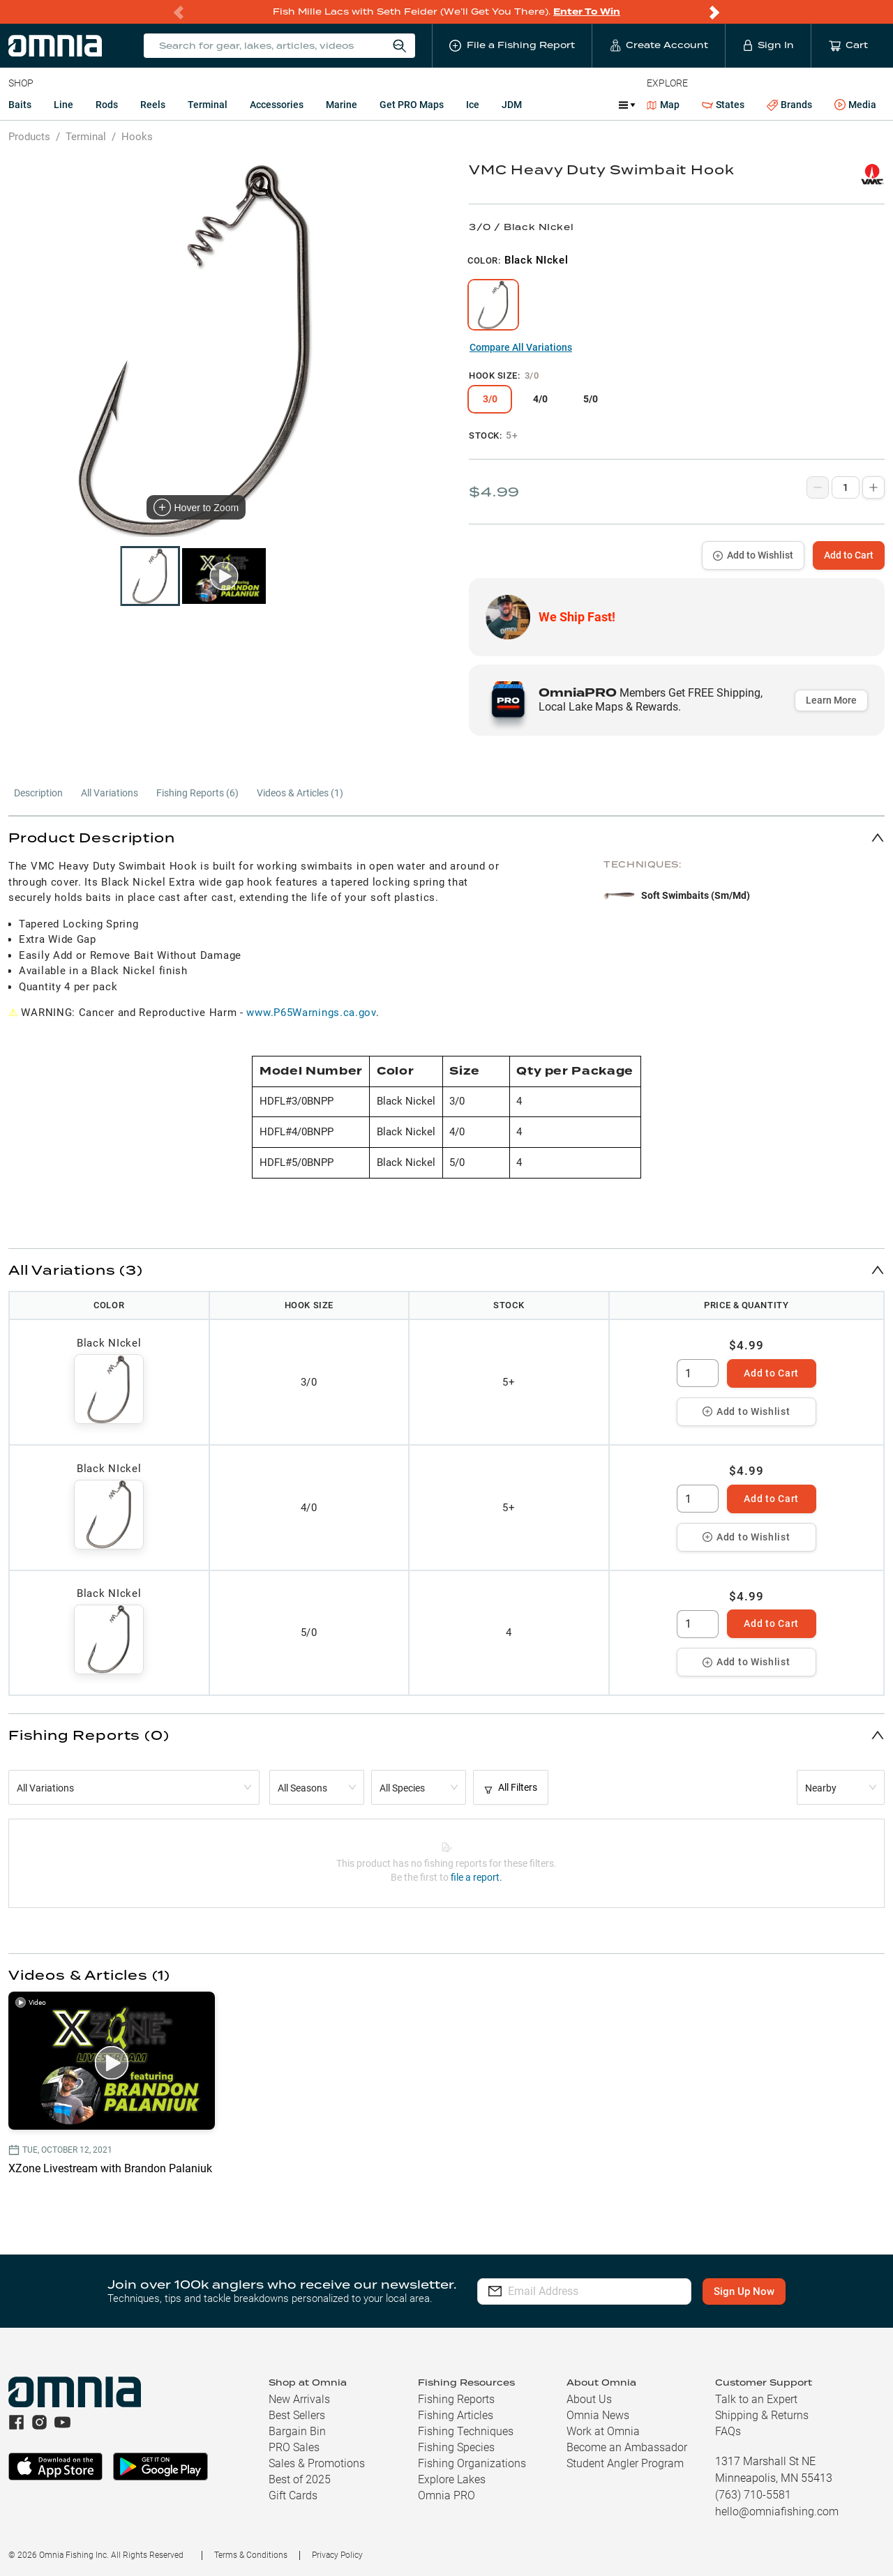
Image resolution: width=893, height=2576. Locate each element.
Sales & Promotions (317, 2463)
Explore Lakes (452, 2479)
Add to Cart (848, 555)
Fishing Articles (455, 2415)
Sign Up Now (744, 2291)
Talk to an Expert (756, 2399)
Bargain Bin (297, 2431)
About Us (589, 2399)
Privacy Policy (337, 2555)
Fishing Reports (456, 2399)
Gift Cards (293, 2495)
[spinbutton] (697, 1373)
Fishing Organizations (472, 2463)
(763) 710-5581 (753, 2494)
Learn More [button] (831, 700)
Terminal (207, 104)
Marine (341, 104)
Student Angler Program (625, 2463)
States (723, 105)
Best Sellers (297, 2415)
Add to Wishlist (753, 555)
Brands (789, 105)
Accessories (276, 104)
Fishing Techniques (465, 2431)
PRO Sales (294, 2447)
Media (855, 105)
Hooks (137, 136)
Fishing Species (456, 2447)
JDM (512, 104)
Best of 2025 (300, 2479)
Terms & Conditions (250, 2555)
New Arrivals (299, 2399)
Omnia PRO (446, 2495)
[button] (446, 837)
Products (29, 136)
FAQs (728, 2431)
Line (63, 104)
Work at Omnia (603, 2431)
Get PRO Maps (412, 104)
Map (663, 104)
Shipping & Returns (762, 2415)
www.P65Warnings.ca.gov (310, 1012)
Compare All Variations (521, 347)
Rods (107, 104)
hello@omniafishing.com (777, 2511)
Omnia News (597, 2415)
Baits (19, 104)
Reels (152, 104)
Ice (472, 104)
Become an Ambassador (626, 2447)
